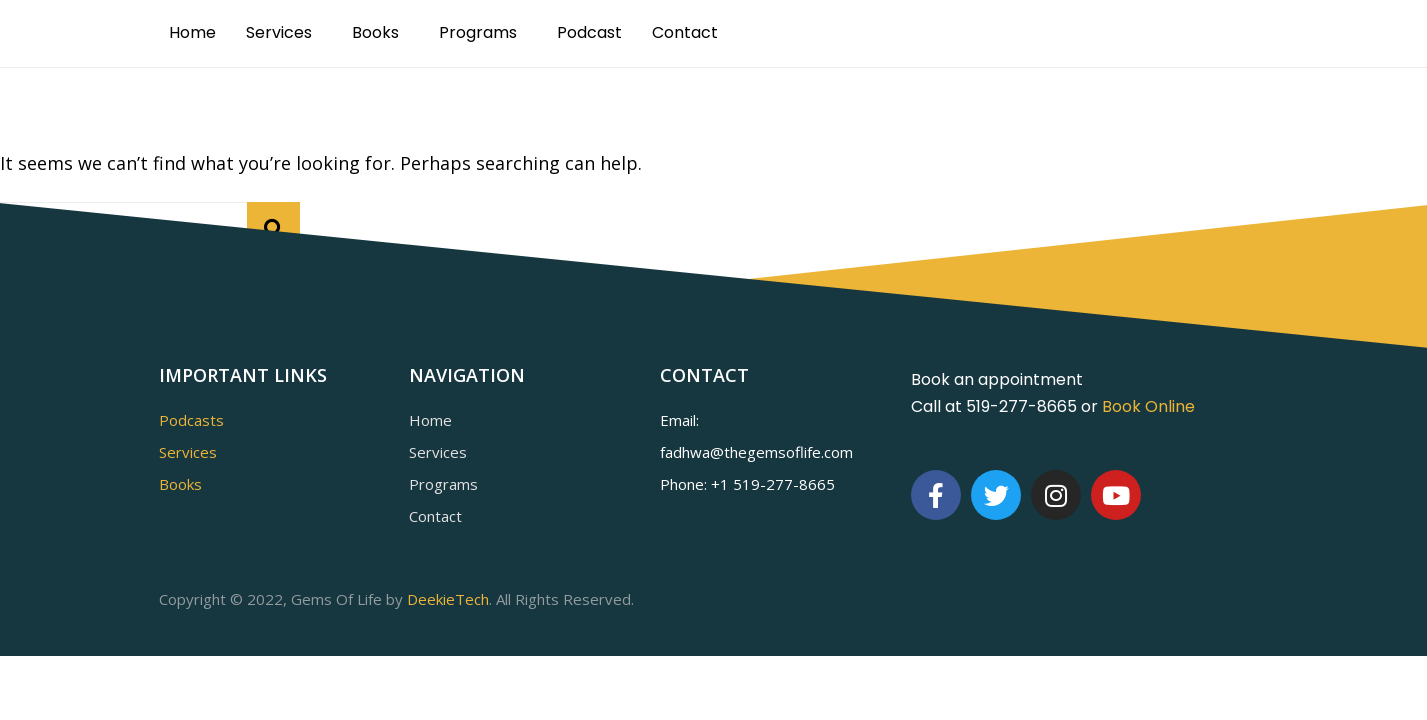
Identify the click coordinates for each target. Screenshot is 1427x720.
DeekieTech (448, 599)
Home (192, 32)
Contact (685, 32)
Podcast (589, 32)
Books (375, 32)
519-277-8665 (784, 484)
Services (279, 32)
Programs (478, 32)
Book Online (1148, 406)
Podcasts (191, 420)
